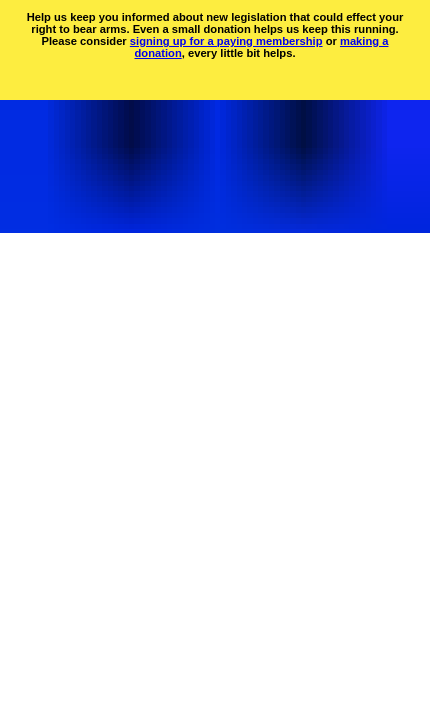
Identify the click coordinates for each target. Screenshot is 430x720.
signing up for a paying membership (226, 41)
